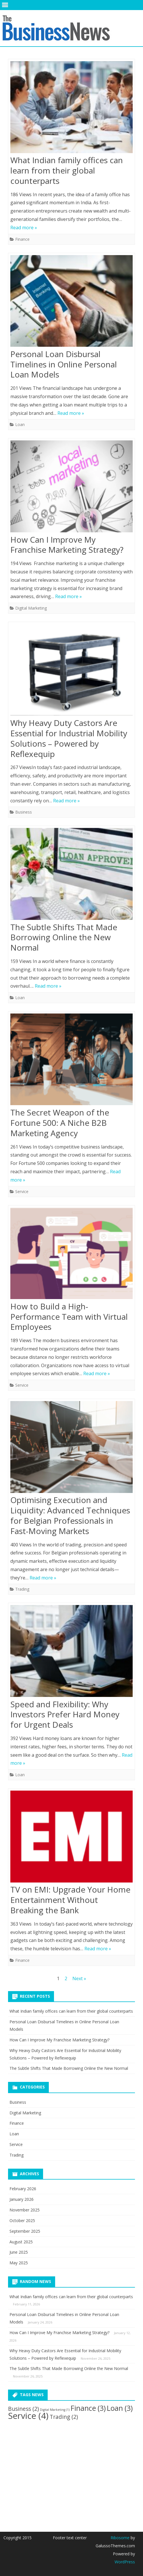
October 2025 (22, 2220)
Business (23, 812)
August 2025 (21, 2241)
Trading (22, 1589)
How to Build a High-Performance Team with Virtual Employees (69, 1316)
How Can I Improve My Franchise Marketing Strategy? (66, 544)
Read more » (23, 227)
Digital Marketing (31, 608)
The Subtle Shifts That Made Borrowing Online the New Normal (63, 937)
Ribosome (120, 2537)
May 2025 (18, 2262)
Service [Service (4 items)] (28, 2415)
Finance (22, 239)
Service (21, 1191)
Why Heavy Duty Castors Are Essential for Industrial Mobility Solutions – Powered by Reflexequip (68, 738)
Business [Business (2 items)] (23, 2409)
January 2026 (21, 2199)
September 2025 (24, 2231)
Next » (79, 1978)
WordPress (125, 2562)
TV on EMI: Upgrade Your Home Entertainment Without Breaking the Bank (70, 1900)
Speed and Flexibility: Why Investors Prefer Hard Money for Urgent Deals (64, 1714)
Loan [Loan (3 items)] (120, 2408)
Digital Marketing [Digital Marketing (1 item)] (54, 2410)
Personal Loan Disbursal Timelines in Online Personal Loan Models (63, 364)
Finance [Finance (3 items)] (88, 2408)
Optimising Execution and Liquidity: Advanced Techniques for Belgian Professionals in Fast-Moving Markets (70, 1515)
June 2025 (18, 2252)
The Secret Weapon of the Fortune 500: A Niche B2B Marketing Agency (59, 1122)
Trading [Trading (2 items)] (64, 2417)
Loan (20, 424)
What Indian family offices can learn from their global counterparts (66, 170)
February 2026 (22, 2188)
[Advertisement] (51, 2471)
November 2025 (24, 2210)
